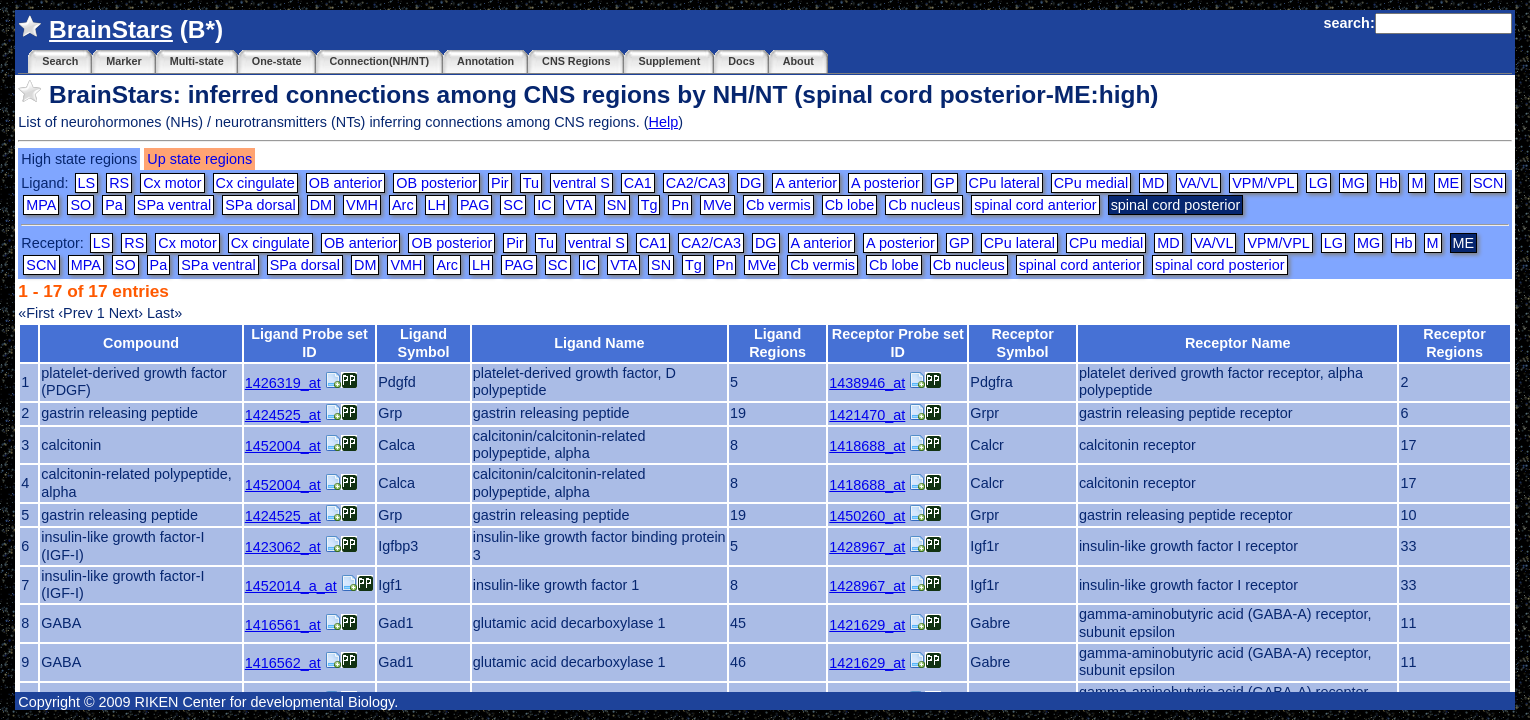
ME (1448, 183)
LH (437, 205)
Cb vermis (778, 205)
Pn (680, 205)
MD (1153, 183)
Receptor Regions (1454, 342)
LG (1318, 183)
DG (751, 183)
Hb (1388, 183)
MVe (717, 205)
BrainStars (111, 29)
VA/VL (1199, 183)
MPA (41, 205)
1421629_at (867, 625)
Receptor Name (1238, 343)
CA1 (638, 183)
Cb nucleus (924, 205)
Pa (114, 205)
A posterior (885, 183)
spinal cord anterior (1035, 205)
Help (664, 122)
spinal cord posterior (1220, 265)
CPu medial (1091, 183)
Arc (403, 205)
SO (80, 205)
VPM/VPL (1263, 183)
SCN (1488, 183)
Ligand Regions (777, 342)
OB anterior (346, 183)
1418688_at (867, 446)
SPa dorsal (260, 205)
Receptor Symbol (1022, 342)
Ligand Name (599, 343)
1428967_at (867, 547)
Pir (500, 183)
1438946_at (867, 383)
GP (944, 183)
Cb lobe (850, 205)
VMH (362, 205)
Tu (531, 183)
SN (617, 205)
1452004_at (283, 446)
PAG (474, 205)
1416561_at (283, 625)
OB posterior (436, 183)
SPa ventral (174, 205)
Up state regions (199, 159)
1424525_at (283, 415)
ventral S (581, 183)
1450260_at (867, 516)
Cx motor (172, 183)
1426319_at (283, 383)
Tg (649, 205)
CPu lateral (1004, 183)
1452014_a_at (291, 586)
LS (87, 183)
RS (119, 183)
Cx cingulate (255, 183)
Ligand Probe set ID (309, 342)
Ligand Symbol (424, 342)
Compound (141, 343)
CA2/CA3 (696, 183)
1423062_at (283, 547)
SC (513, 205)
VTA (579, 205)
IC (544, 205)
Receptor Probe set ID (898, 342)
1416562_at (283, 663)
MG (1353, 183)
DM (321, 205)
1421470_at (867, 415)
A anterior (806, 183)
